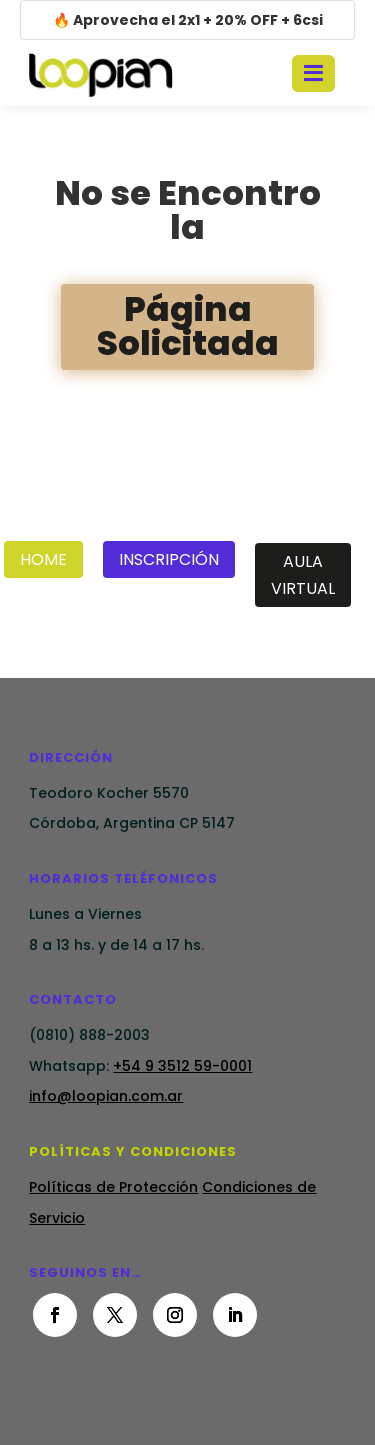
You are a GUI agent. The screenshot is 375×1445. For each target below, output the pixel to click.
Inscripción (169, 559)
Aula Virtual (303, 575)
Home (43, 559)
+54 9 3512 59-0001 (182, 1066)
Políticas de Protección (113, 1187)
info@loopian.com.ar (106, 1096)
